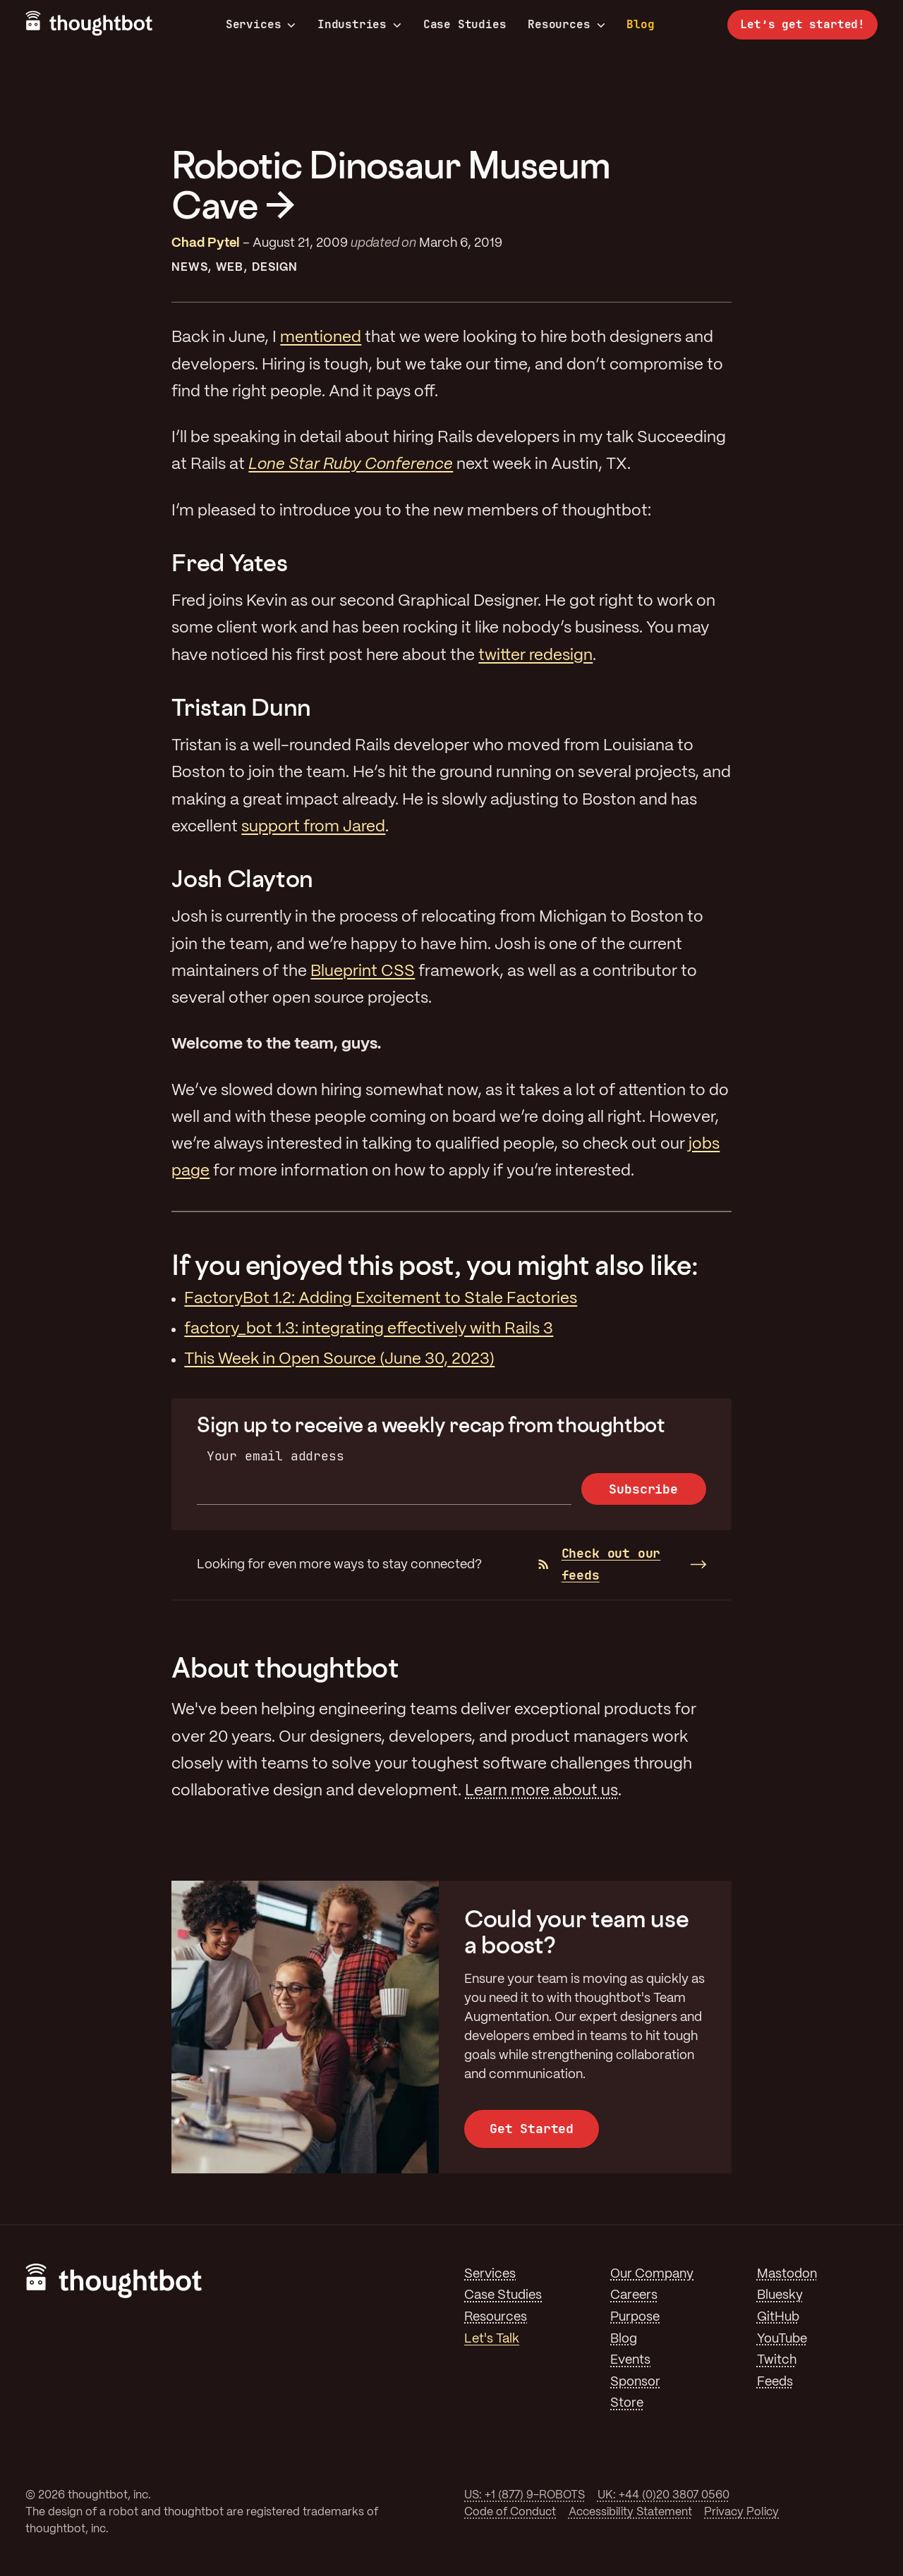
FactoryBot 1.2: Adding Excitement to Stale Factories (380, 1299)
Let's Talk (491, 2339)
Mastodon (787, 2274)
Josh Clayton (242, 878)
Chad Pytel (205, 243)
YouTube (782, 2339)
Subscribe (643, 1489)
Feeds (775, 2382)
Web (229, 267)
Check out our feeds (599, 1564)
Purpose (635, 2317)
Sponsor (635, 2382)
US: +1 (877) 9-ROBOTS (524, 2495)
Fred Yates (229, 562)
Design (275, 267)
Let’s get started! (802, 24)
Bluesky (780, 2295)
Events (630, 2360)
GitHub (778, 2317)
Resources (566, 25)
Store (626, 2403)
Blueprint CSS (362, 971)
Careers (633, 2295)
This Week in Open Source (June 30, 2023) (339, 1359)
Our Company (651, 2274)
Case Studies (465, 24)
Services (261, 25)
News (189, 267)
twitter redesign (535, 656)
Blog (640, 24)
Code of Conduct (510, 2512)
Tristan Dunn (241, 706)
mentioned (320, 338)
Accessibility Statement (630, 2512)
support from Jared (313, 827)
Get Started (532, 2128)
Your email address (275, 1456)
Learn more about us (541, 1791)
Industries (359, 25)
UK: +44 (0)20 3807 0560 (663, 2495)
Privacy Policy (741, 2512)
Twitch (776, 2360)
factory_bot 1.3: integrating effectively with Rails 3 (368, 1329)
